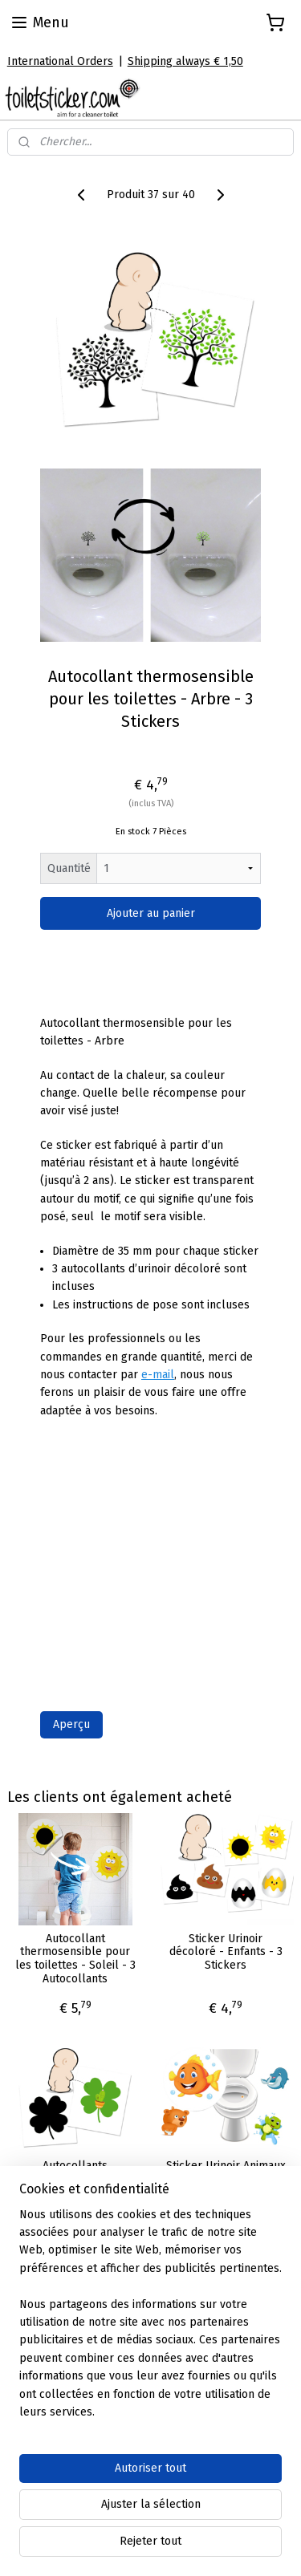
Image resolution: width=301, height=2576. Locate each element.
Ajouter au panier (151, 913)
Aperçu (71, 1724)
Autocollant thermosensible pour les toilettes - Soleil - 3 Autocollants (75, 1959)
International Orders (60, 61)
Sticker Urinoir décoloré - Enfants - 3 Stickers (226, 1953)
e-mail (157, 1374)
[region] (150, 2320)
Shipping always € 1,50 (185, 61)
